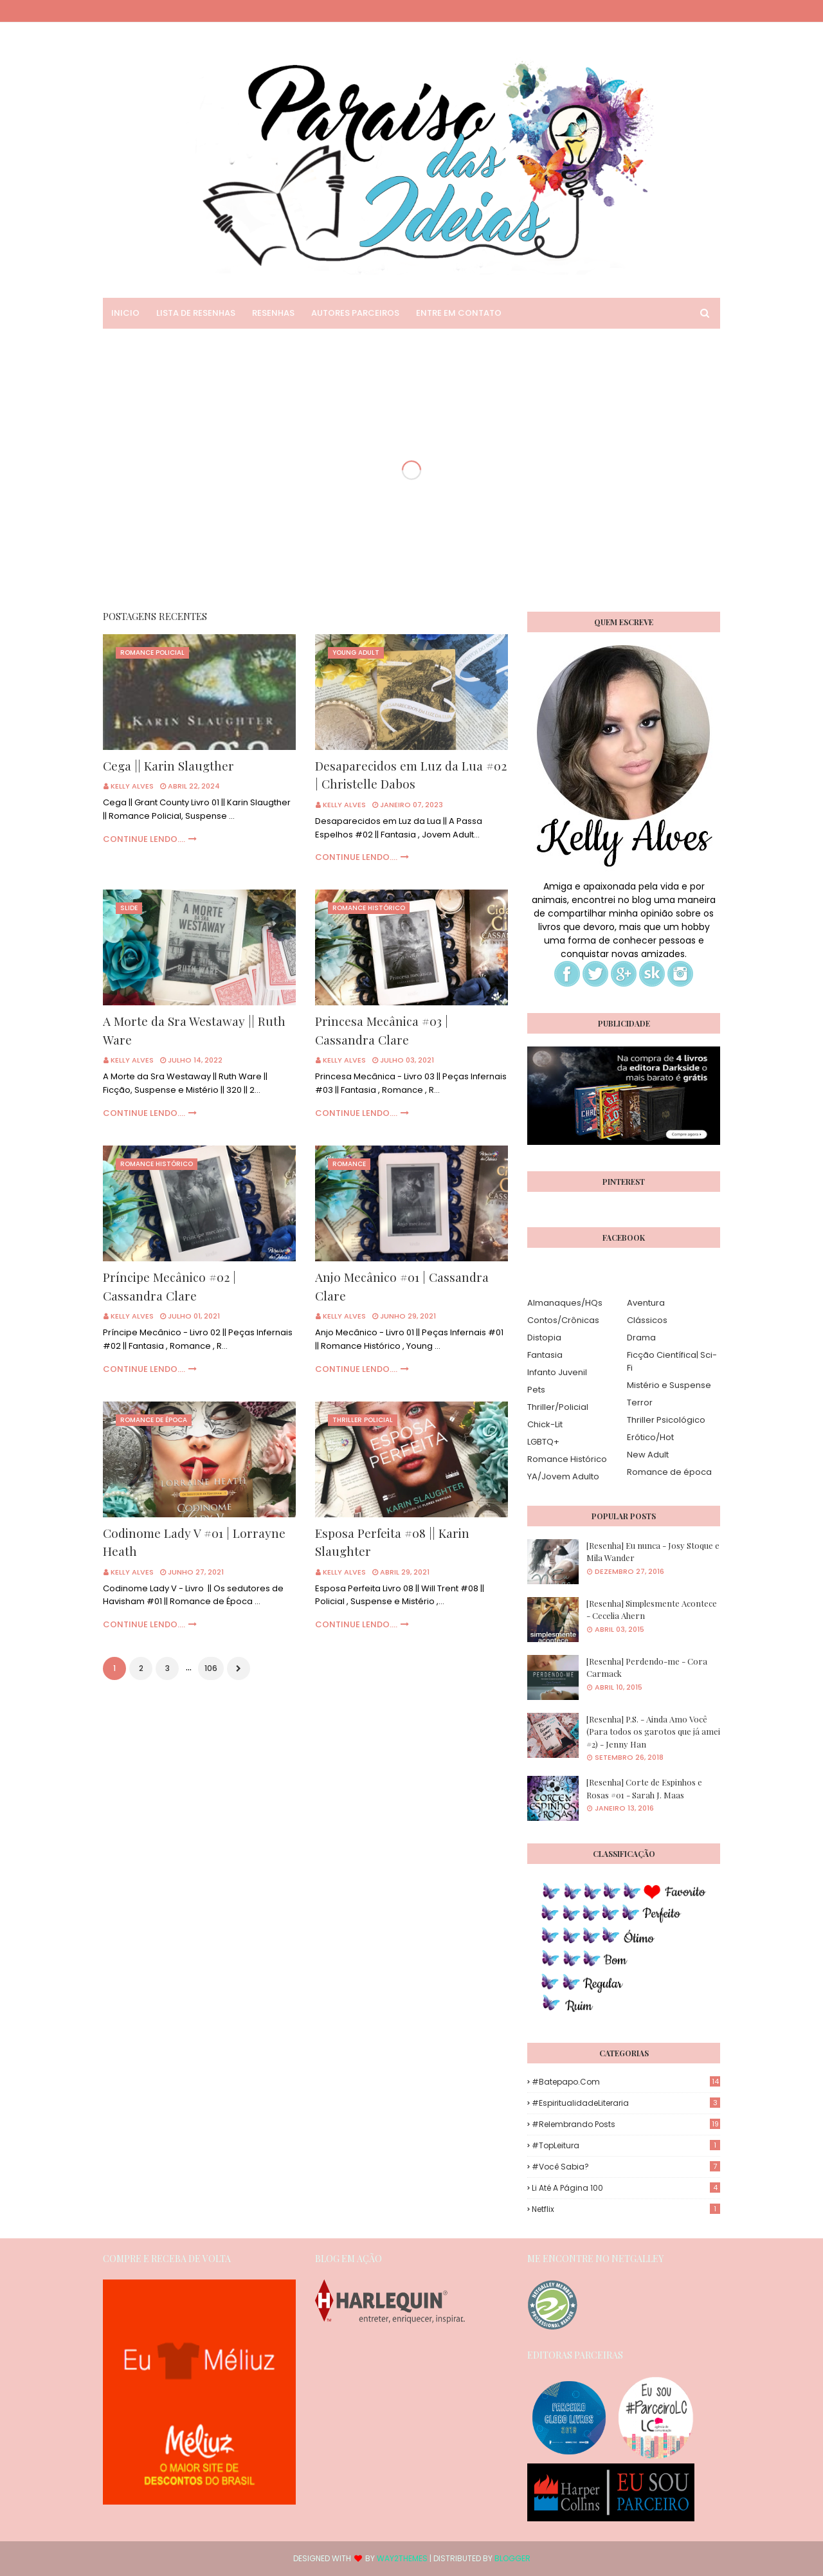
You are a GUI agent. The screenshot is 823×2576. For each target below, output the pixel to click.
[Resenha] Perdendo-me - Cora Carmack (646, 1667)
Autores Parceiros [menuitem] (355, 313)
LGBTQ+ (543, 1442)
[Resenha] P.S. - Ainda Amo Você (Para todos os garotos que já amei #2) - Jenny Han (653, 1731)
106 (210, 1668)
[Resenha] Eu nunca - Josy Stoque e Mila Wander (652, 1552)
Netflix (626, 2209)
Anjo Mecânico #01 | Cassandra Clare (402, 1286)
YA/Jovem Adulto (563, 1476)
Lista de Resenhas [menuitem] (195, 313)
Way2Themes (402, 2558)
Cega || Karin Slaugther (168, 765)
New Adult (648, 1454)
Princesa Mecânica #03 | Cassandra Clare (381, 1030)
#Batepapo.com (626, 2081)
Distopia (544, 1337)
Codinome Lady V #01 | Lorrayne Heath (194, 1542)
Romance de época (669, 1472)
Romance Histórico (567, 1459)
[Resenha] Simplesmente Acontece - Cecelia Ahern (651, 1609)
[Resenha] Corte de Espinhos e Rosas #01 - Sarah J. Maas (644, 1788)
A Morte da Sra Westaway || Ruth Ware (194, 1030)
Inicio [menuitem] (125, 313)
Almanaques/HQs (564, 1303)
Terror (640, 1402)
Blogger (512, 2558)
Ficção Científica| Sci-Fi (672, 1361)
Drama (641, 1337)
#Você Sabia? (626, 2166)
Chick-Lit (545, 1424)
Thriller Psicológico (666, 1420)
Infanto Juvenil (557, 1372)
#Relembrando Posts (626, 2124)
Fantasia (545, 1355)
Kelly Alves (132, 786)
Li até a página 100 (626, 2187)
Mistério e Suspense (669, 1385)
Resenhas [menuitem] (273, 313)
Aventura (646, 1303)
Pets (536, 1390)
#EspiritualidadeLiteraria (626, 2102)
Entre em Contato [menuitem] (459, 313)
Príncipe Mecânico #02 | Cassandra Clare (169, 1286)
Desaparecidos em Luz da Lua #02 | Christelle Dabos (411, 774)
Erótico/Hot (650, 1437)
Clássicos (647, 1320)
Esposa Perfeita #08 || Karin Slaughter (392, 1542)
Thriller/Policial (557, 1407)
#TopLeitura (626, 2145)
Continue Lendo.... (144, 839)
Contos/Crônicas (563, 1320)
